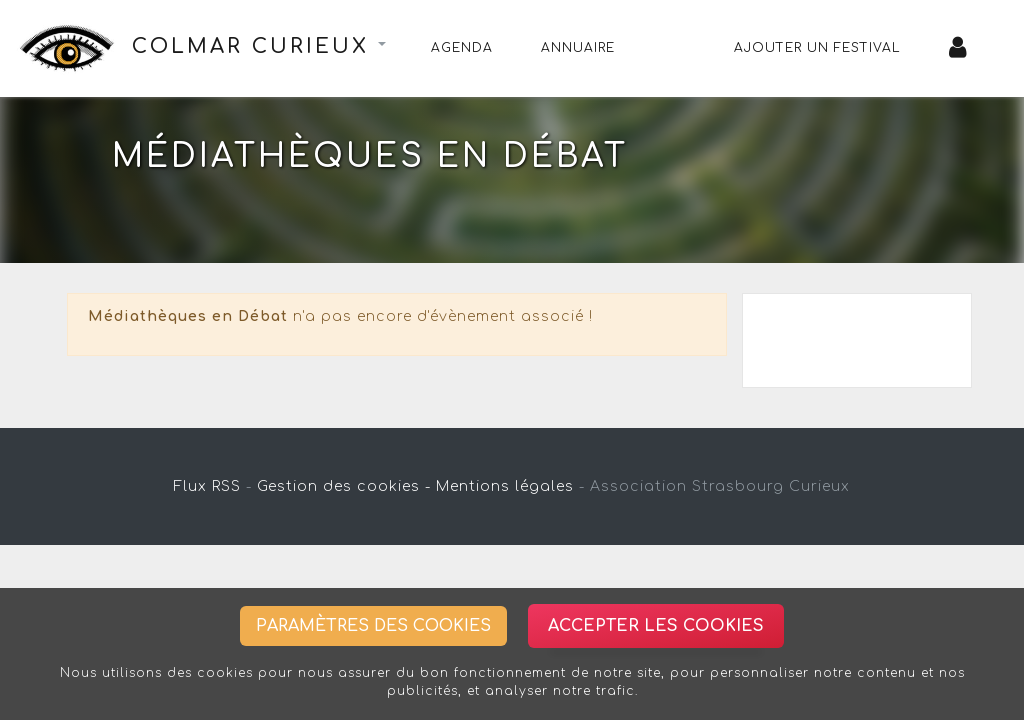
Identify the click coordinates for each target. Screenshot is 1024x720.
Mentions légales (505, 486)
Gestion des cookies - (344, 486)
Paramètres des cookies (373, 626)
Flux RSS (207, 486)
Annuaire (578, 48)
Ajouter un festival (817, 48)
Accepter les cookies (656, 626)
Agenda (462, 48)
